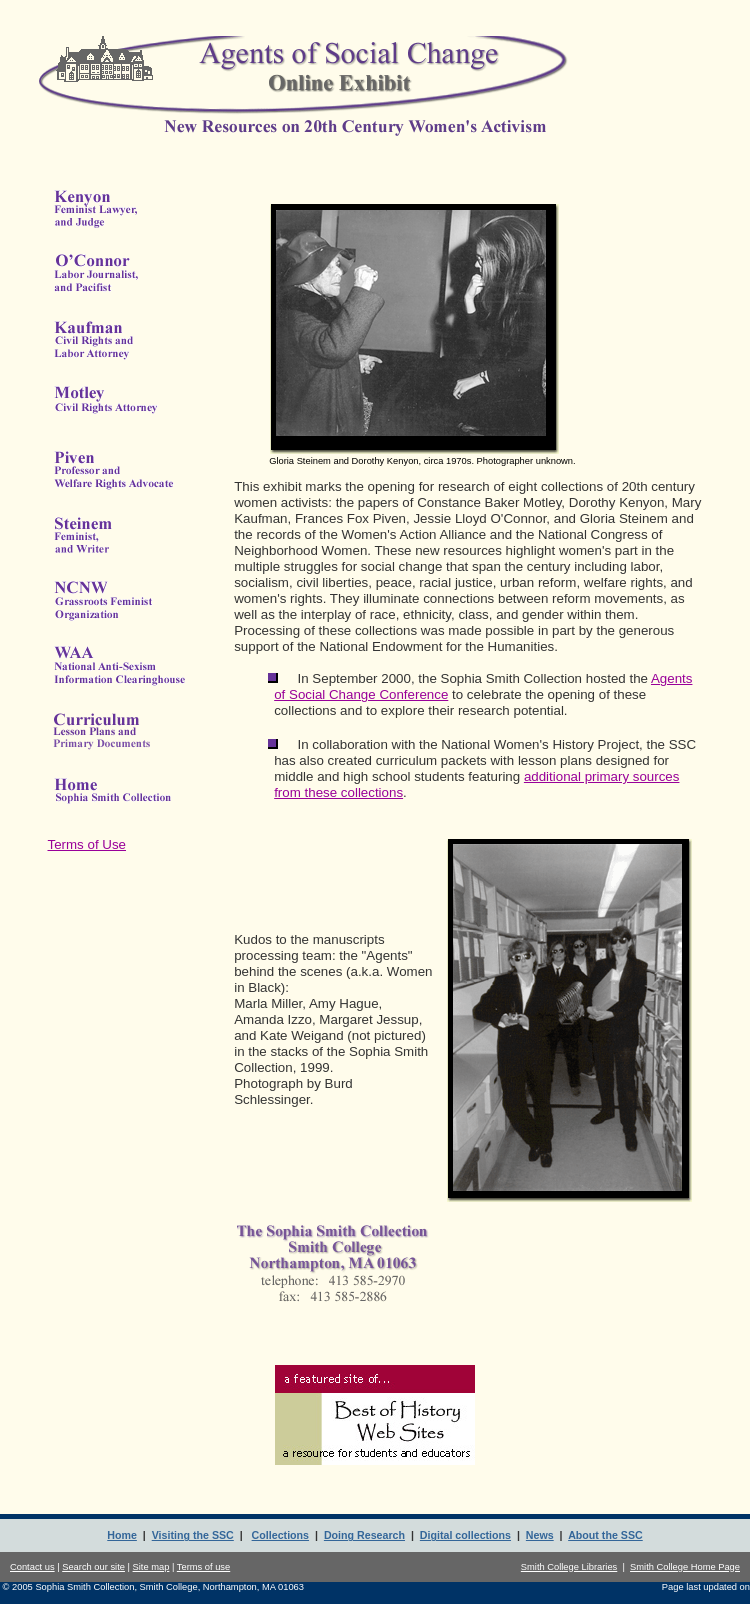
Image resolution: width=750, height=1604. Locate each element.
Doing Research (364, 1535)
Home (122, 1535)
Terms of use (203, 1567)
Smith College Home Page (685, 1567)
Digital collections (465, 1535)
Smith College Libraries (569, 1567)
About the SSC (605, 1535)
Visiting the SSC (193, 1535)
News (540, 1535)
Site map (151, 1567)
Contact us (32, 1567)
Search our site (93, 1567)
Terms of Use (87, 844)
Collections (280, 1535)
